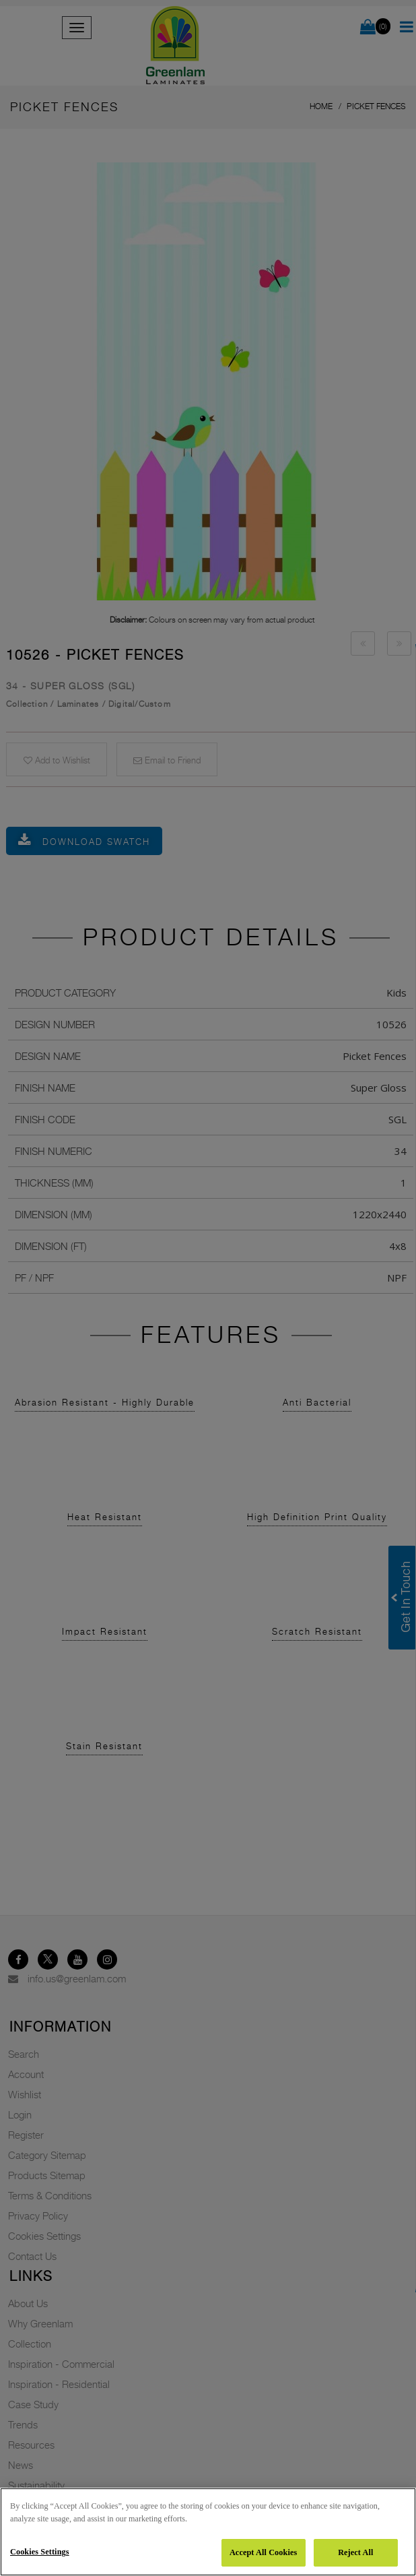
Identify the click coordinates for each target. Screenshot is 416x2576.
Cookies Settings (39, 2551)
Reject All (355, 2552)
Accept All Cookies (263, 2552)
